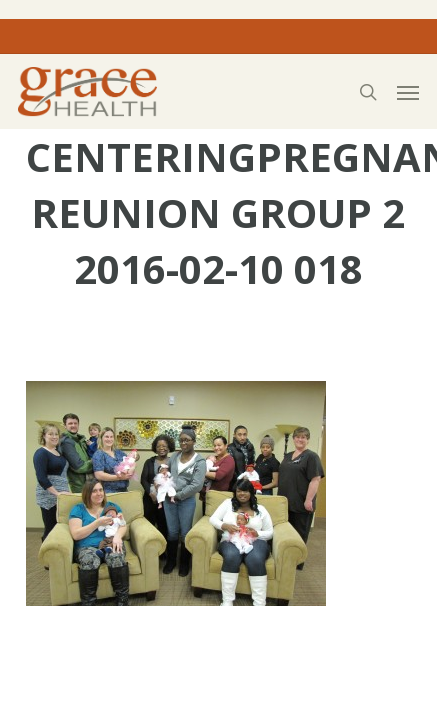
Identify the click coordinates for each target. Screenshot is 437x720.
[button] (408, 92)
